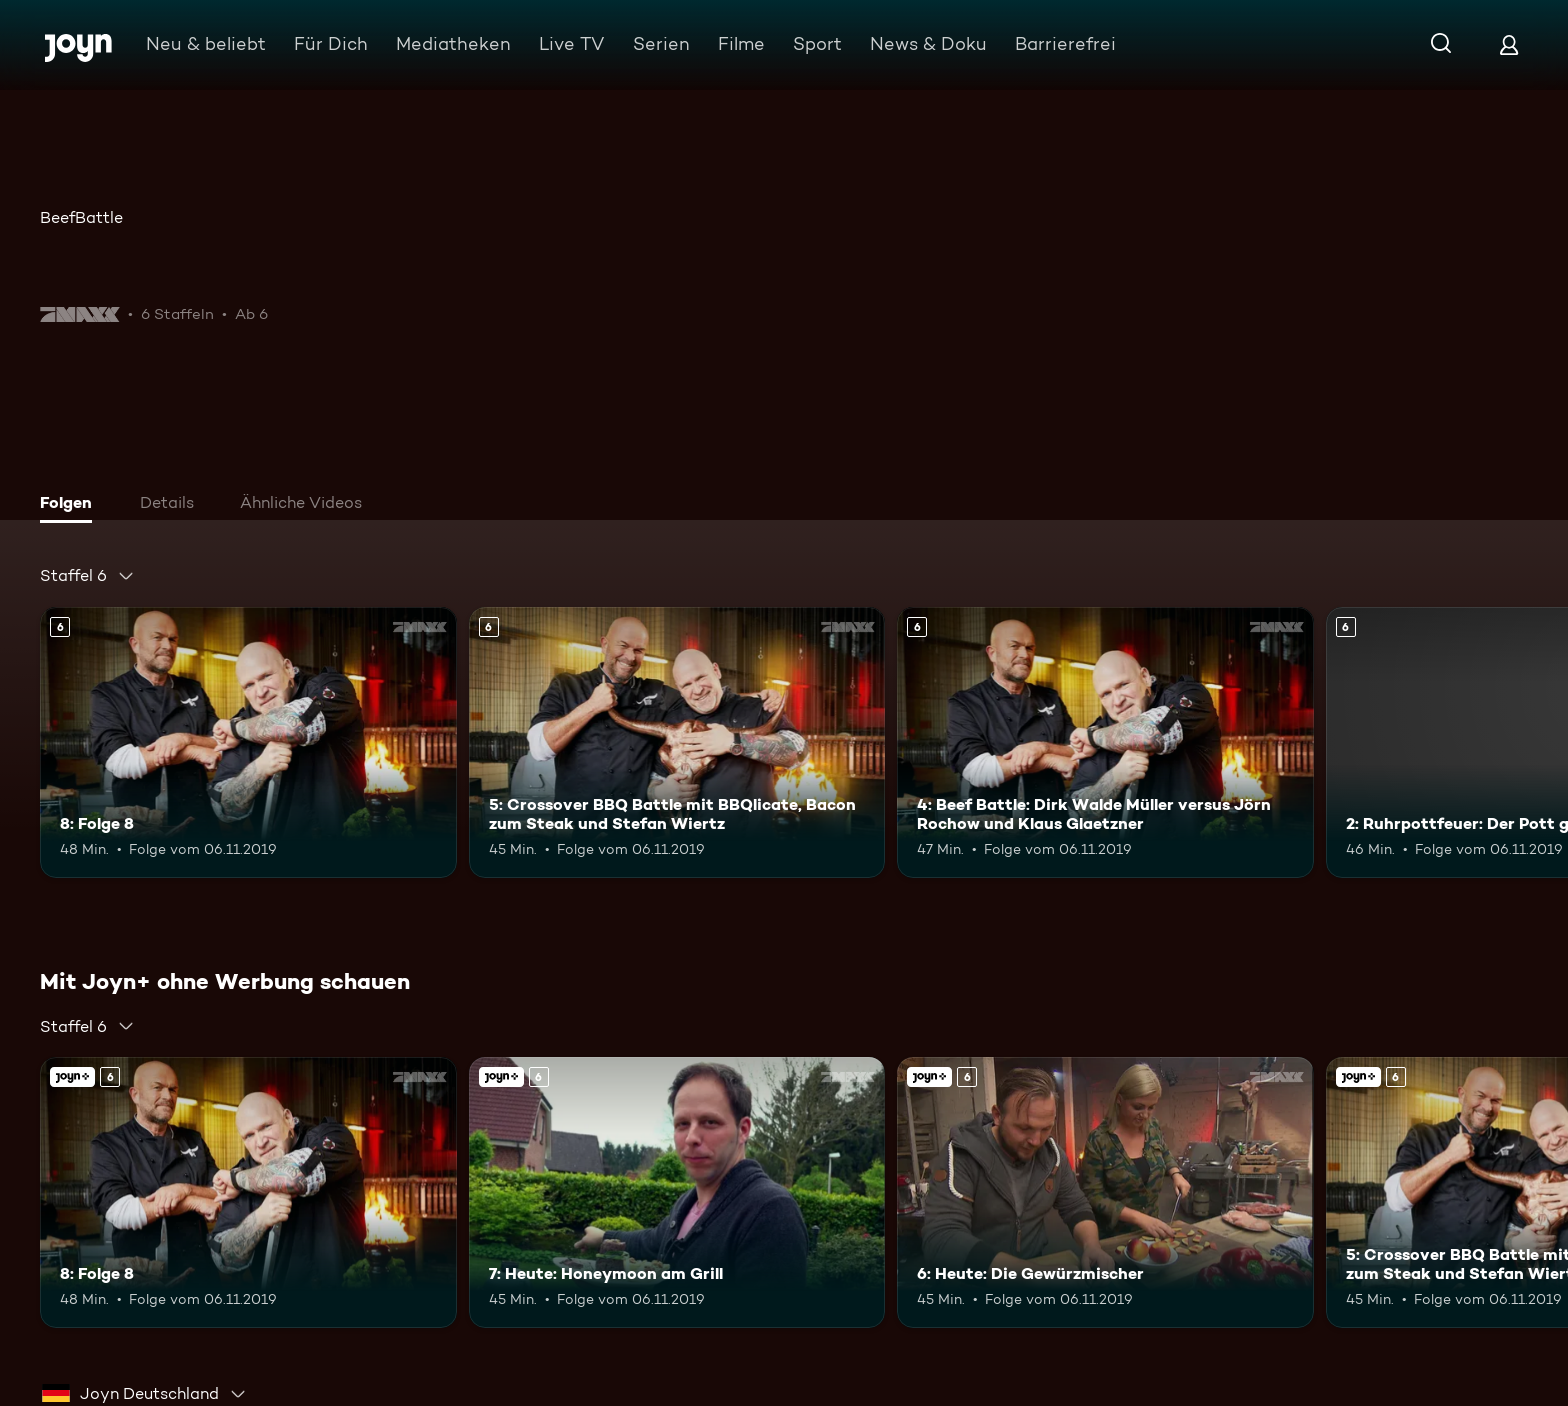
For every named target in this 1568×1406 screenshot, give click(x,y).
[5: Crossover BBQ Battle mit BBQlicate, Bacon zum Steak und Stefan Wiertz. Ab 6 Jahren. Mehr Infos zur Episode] (677, 742)
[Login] (1509, 44)
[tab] (71, 505)
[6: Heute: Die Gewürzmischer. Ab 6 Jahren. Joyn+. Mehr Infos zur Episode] (1105, 1192)
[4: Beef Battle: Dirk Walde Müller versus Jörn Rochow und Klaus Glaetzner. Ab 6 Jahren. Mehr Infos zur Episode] (1105, 742)
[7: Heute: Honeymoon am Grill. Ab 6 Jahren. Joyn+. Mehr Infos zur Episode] (677, 1192)
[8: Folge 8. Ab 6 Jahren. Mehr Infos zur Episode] (248, 742)
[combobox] (87, 576)
